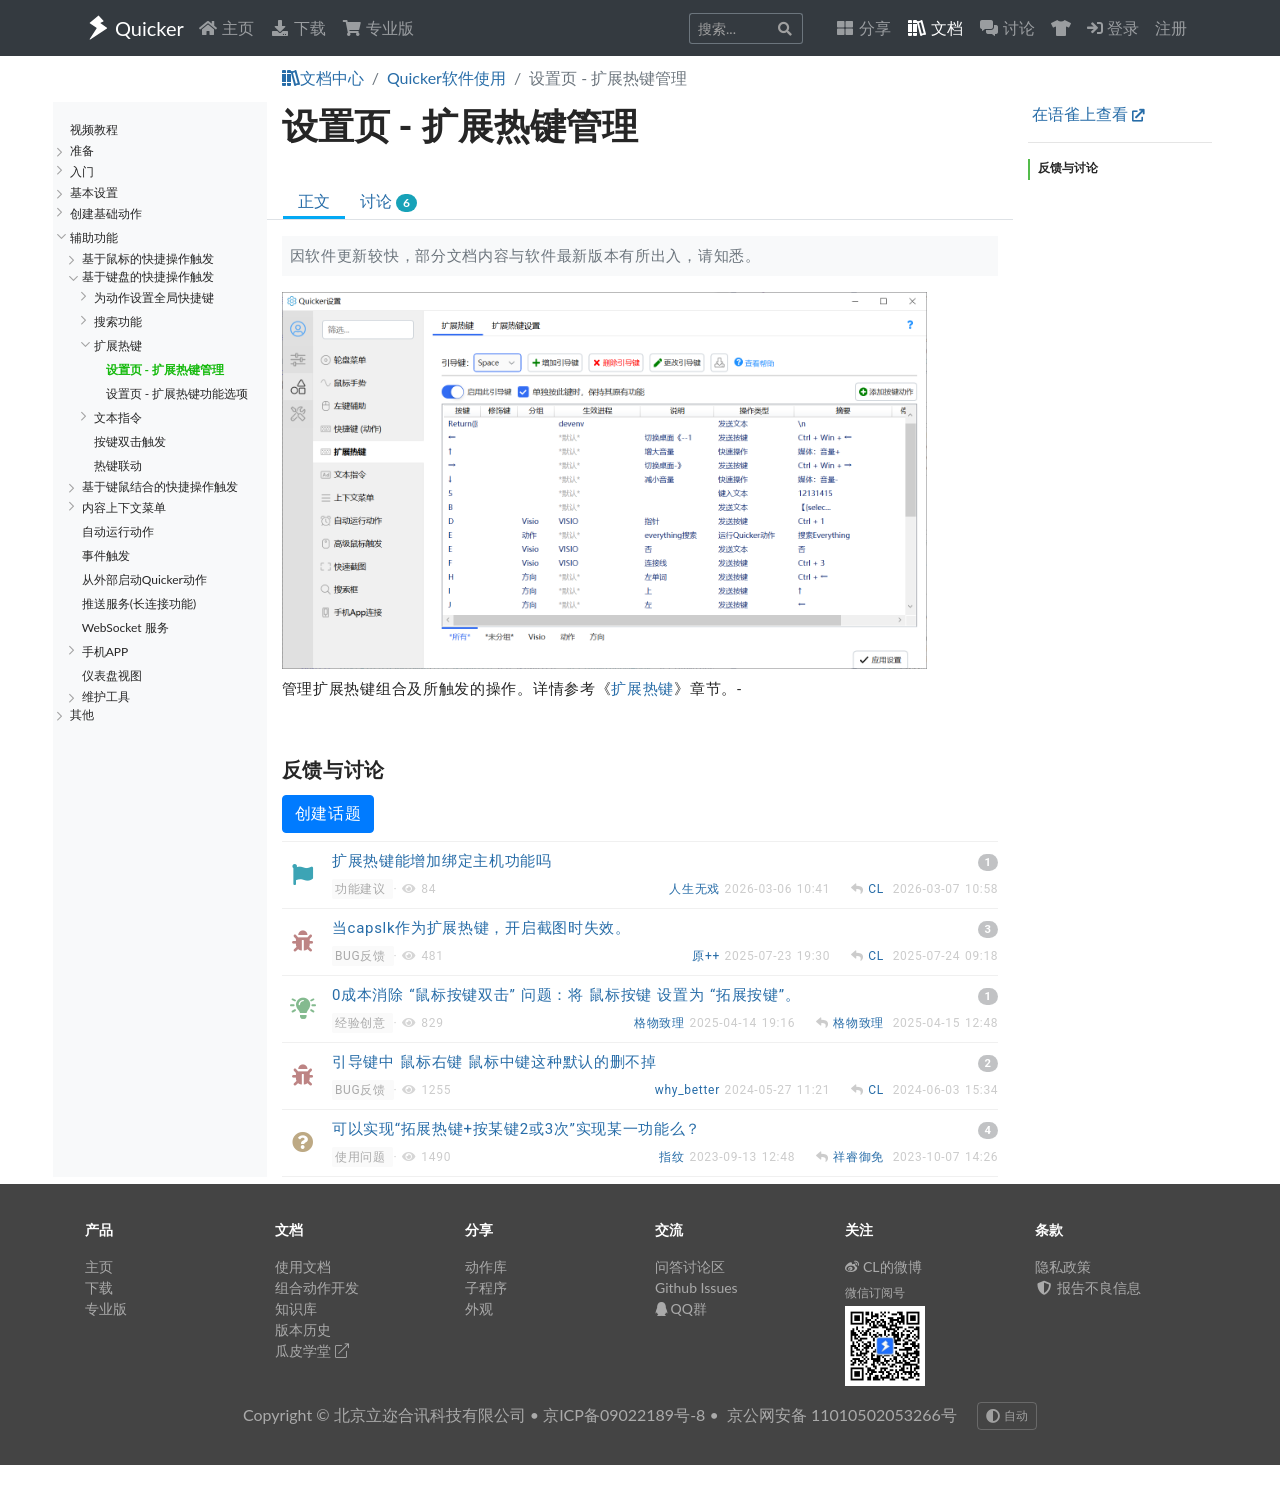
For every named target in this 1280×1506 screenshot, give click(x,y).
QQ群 (681, 1308)
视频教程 (94, 129)
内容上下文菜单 (124, 507)
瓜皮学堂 (312, 1350)
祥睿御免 (860, 1157)
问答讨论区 (690, 1266)
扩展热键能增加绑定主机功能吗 (442, 861)
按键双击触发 (130, 441)
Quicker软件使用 (446, 77)
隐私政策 (1063, 1266)
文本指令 (118, 417)
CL (878, 889)
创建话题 (328, 813)
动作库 (486, 1266)
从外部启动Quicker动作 (144, 579)
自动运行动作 (118, 531)
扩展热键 (118, 345)
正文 (314, 200)
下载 (298, 27)
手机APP (105, 651)
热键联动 (118, 465)
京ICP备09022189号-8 (624, 1414)
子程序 (486, 1287)
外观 (479, 1308)
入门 (82, 171)
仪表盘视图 (112, 675)
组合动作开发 (317, 1287)
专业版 (378, 27)
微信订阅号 (875, 1292)
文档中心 (323, 77)
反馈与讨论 (1068, 167)
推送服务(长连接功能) (139, 603)
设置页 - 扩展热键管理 (165, 369)
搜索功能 (118, 321)
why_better (690, 1090)
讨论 (388, 201)
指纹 (674, 1157)
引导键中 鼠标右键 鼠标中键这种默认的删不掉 (494, 1062)
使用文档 (303, 1266)
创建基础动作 (106, 213)
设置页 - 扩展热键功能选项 (177, 393)
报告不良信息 (1088, 1287)
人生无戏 (696, 889)
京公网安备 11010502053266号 (842, 1414)
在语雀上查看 (1088, 113)
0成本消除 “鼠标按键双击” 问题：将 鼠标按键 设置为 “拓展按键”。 (566, 995)
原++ (708, 956)
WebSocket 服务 (125, 627)
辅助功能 (94, 237)
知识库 (296, 1308)
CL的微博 (883, 1266)
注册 (1171, 27)
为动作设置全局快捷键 (154, 297)
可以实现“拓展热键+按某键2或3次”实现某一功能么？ (516, 1129)
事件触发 (106, 555)
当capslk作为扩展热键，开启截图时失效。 (481, 928)
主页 (226, 27)
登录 (1113, 27)
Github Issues (696, 1287)
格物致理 (661, 1023)
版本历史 (303, 1329)
